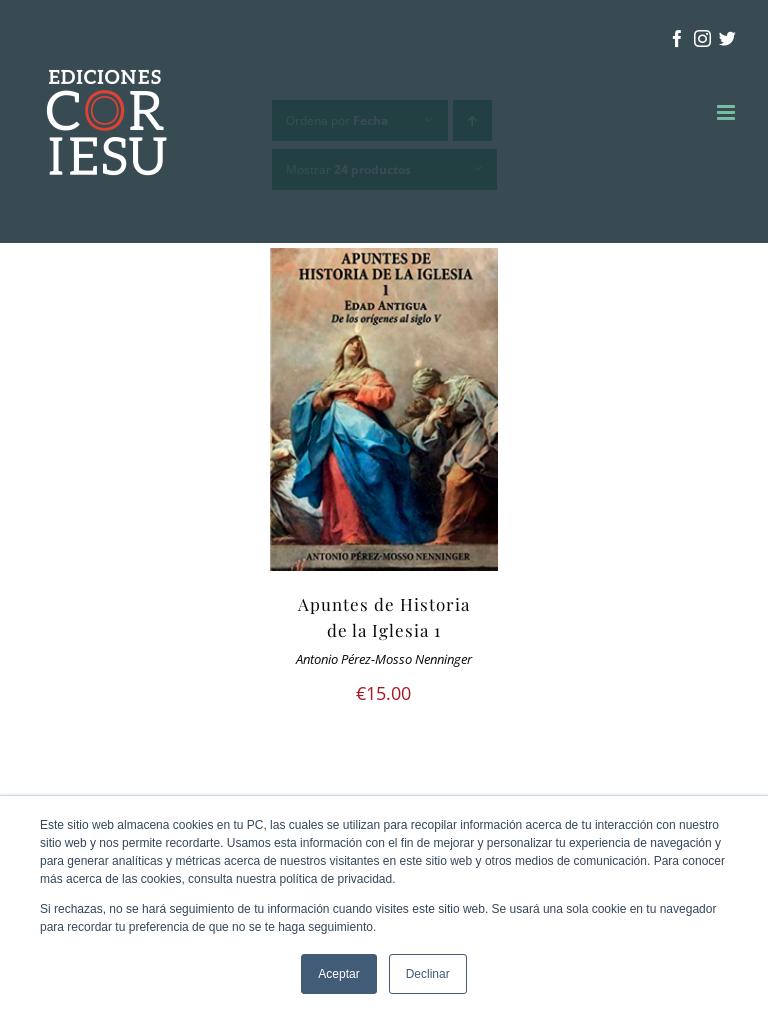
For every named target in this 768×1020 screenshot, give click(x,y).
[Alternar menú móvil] (727, 112)
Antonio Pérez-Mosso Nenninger (384, 659)
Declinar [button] (428, 974)
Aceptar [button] (338, 974)
